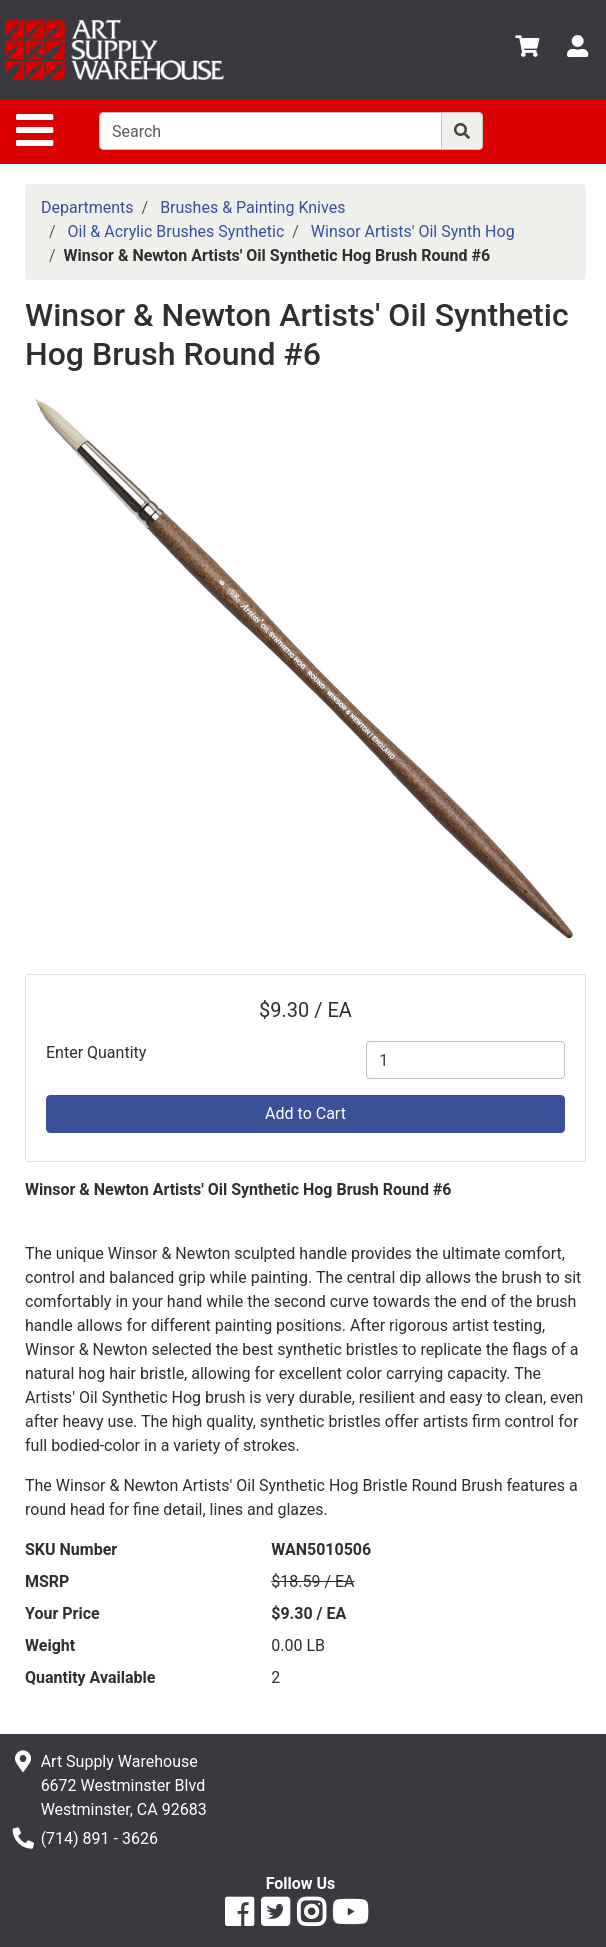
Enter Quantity (96, 1052)
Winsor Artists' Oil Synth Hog (413, 231)
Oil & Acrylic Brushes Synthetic (176, 231)
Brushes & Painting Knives (252, 207)
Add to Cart (305, 1113)
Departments (87, 207)
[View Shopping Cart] (527, 49)
